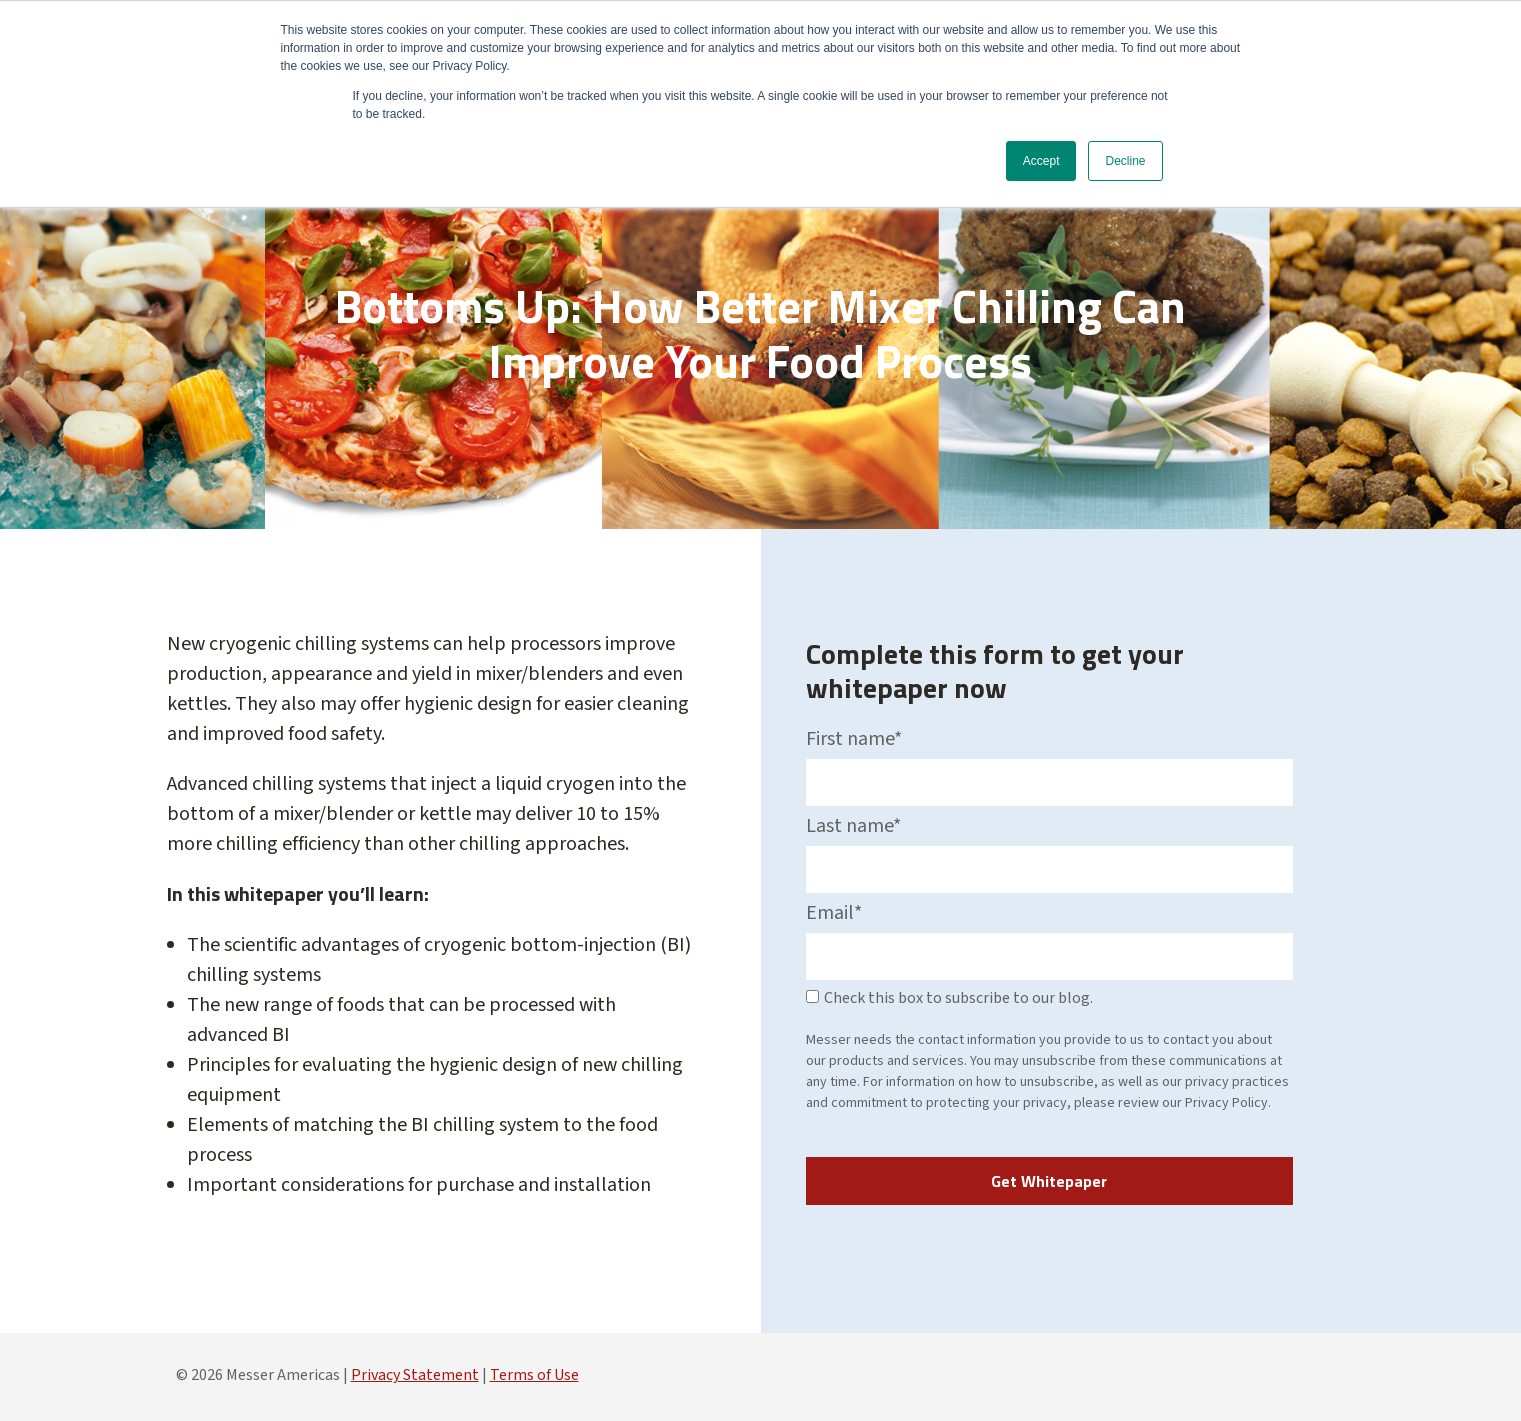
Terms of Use (534, 1375)
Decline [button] (1125, 161)
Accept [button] (1041, 161)
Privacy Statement (415, 1375)
